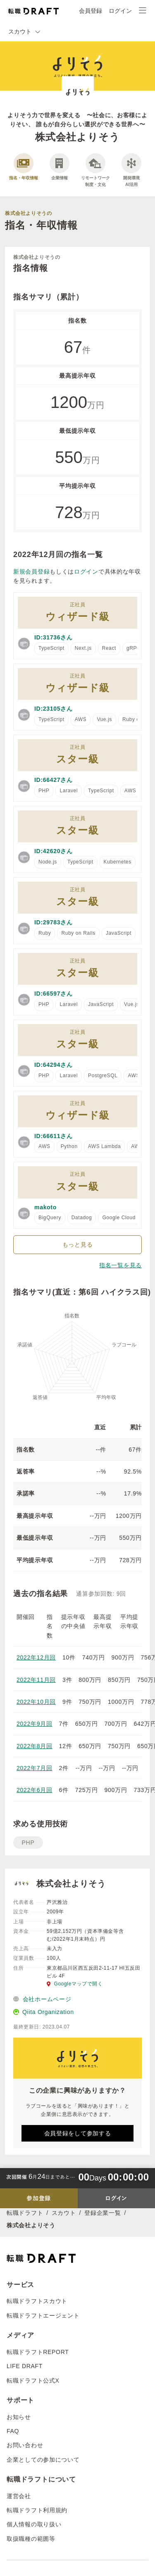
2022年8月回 (34, 1746)
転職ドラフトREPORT (38, 2352)
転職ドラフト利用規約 (37, 2510)
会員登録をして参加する (77, 2133)
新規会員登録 (31, 571)
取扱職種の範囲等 (31, 2538)
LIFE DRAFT (25, 2366)
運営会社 (19, 2496)
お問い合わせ (25, 2445)
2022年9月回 (34, 1723)
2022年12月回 (36, 1657)
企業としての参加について (43, 2459)
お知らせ (19, 2417)
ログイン (120, 10)
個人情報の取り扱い (34, 2524)
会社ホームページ (42, 1999)
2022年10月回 (36, 1701)
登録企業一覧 (102, 2212)
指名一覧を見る (120, 1265)
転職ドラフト (25, 2212)
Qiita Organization (43, 2012)
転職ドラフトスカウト (37, 2301)
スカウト (64, 2212)
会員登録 (90, 10)
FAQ (13, 2431)
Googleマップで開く (75, 1984)
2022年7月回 (34, 1768)
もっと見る (77, 1244)
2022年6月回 (34, 1790)
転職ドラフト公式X (33, 2380)
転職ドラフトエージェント (43, 2315)
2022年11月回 (36, 1679)
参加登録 (38, 2198)
